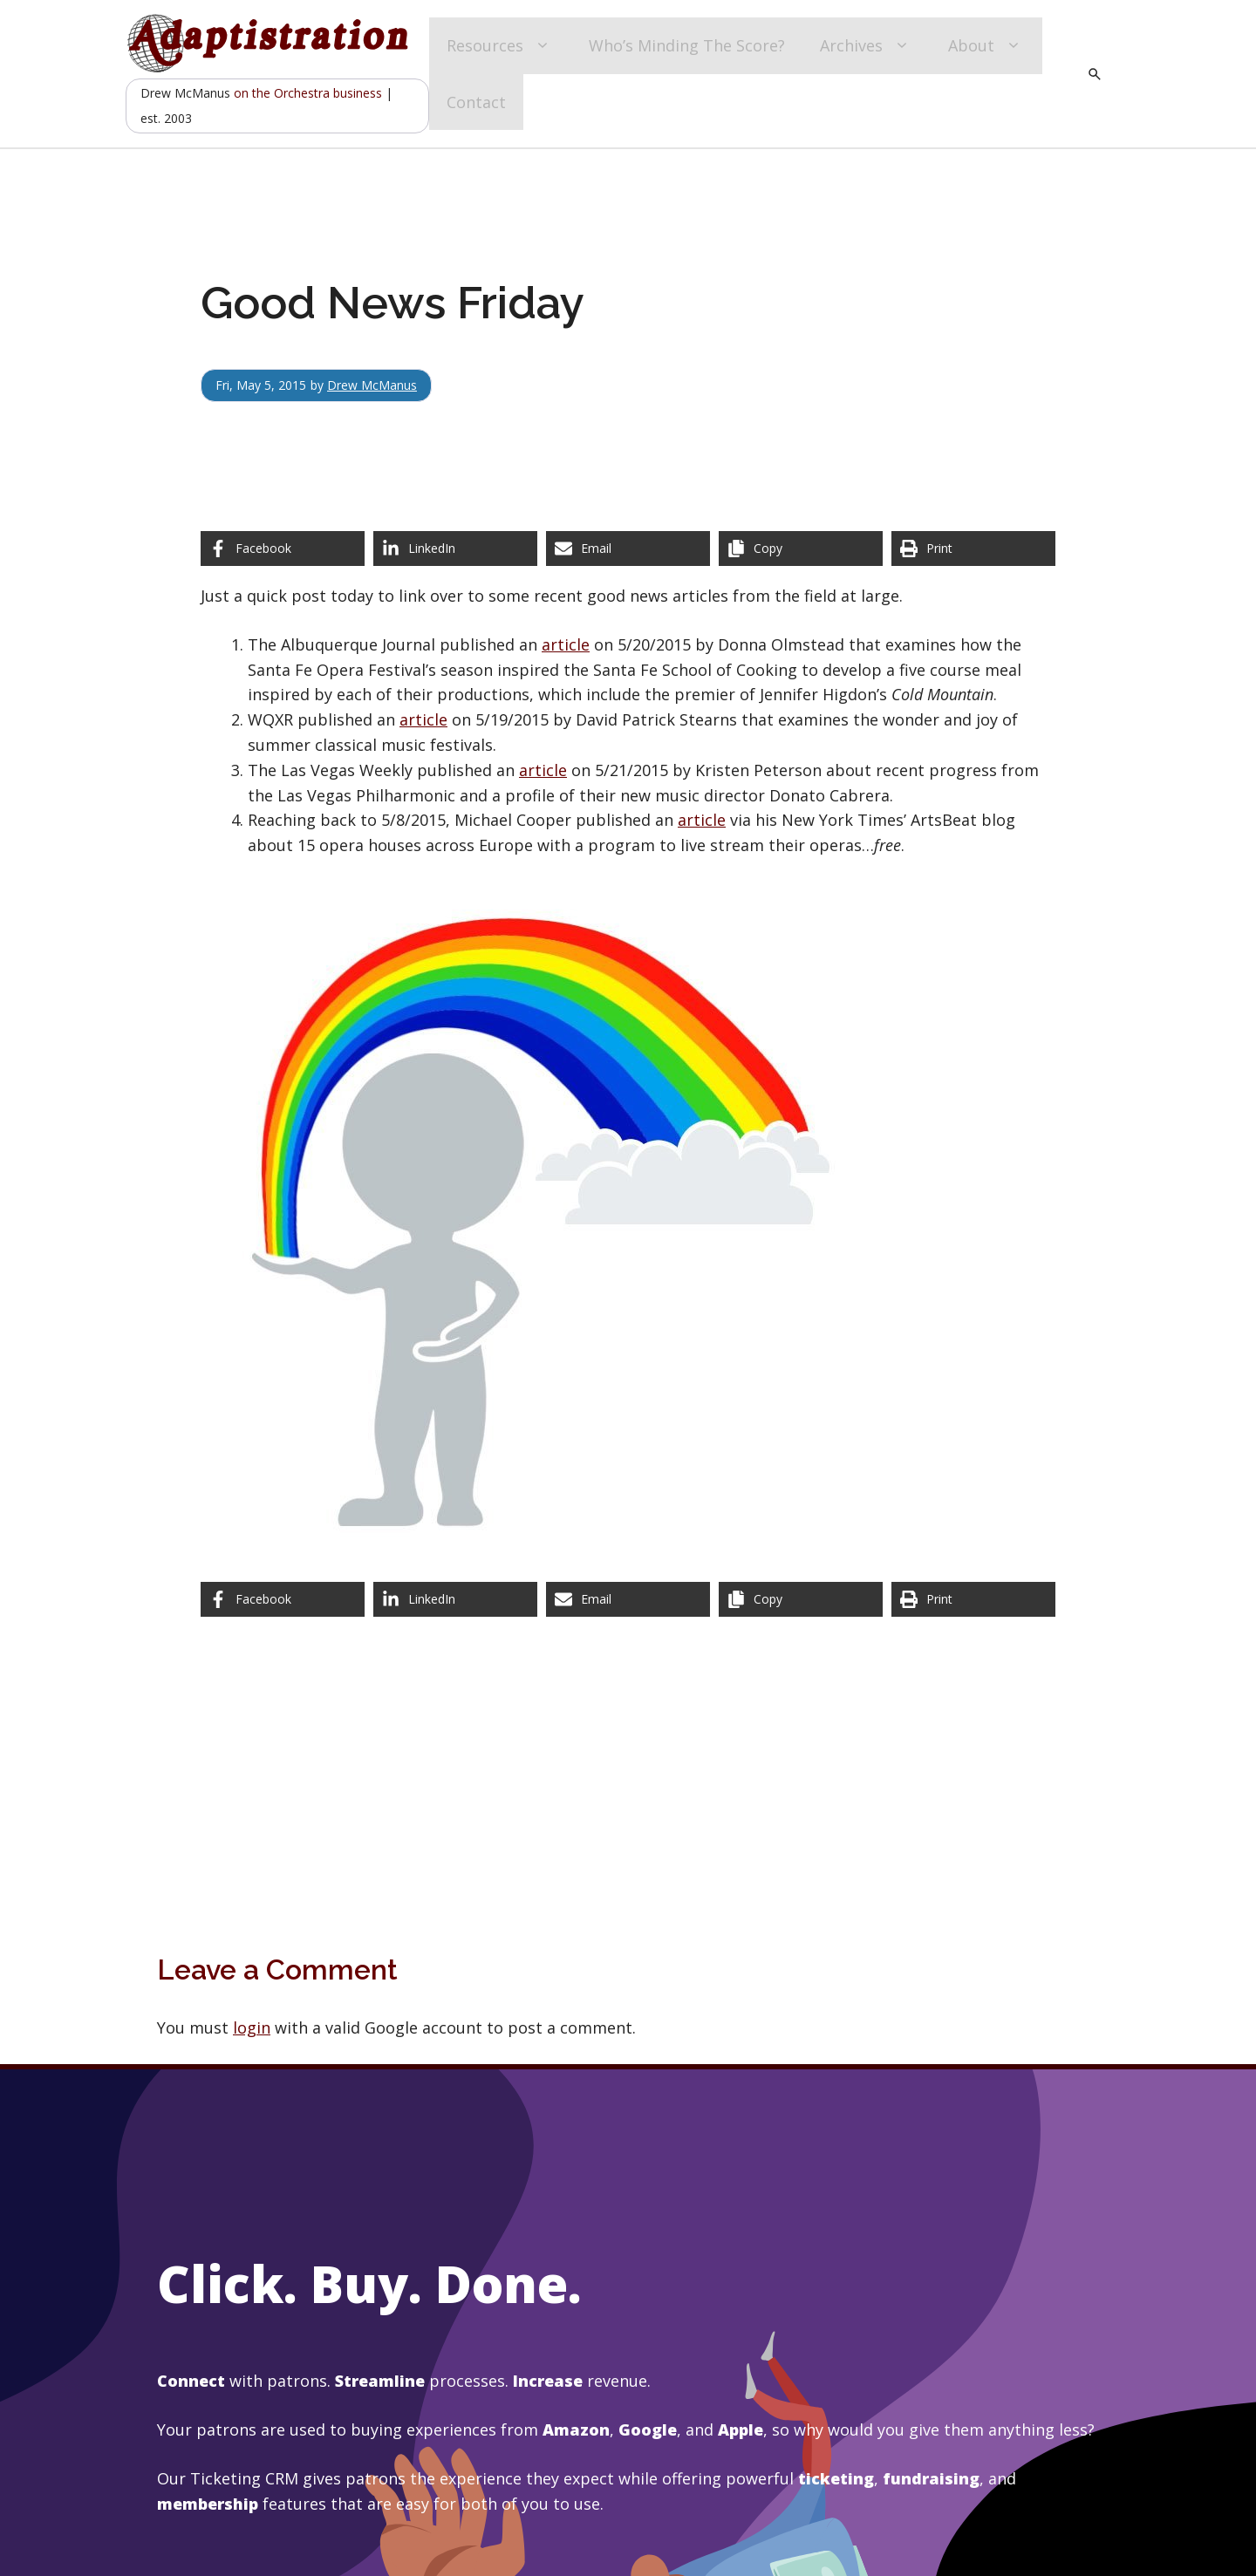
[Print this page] (973, 548)
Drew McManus (372, 385)
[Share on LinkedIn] (455, 548)
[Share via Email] (628, 548)
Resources (500, 45)
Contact (476, 102)
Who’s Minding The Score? (687, 45)
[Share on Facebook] (283, 548)
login (251, 2027)
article (566, 644)
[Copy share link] (801, 548)
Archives (866, 45)
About (986, 45)
